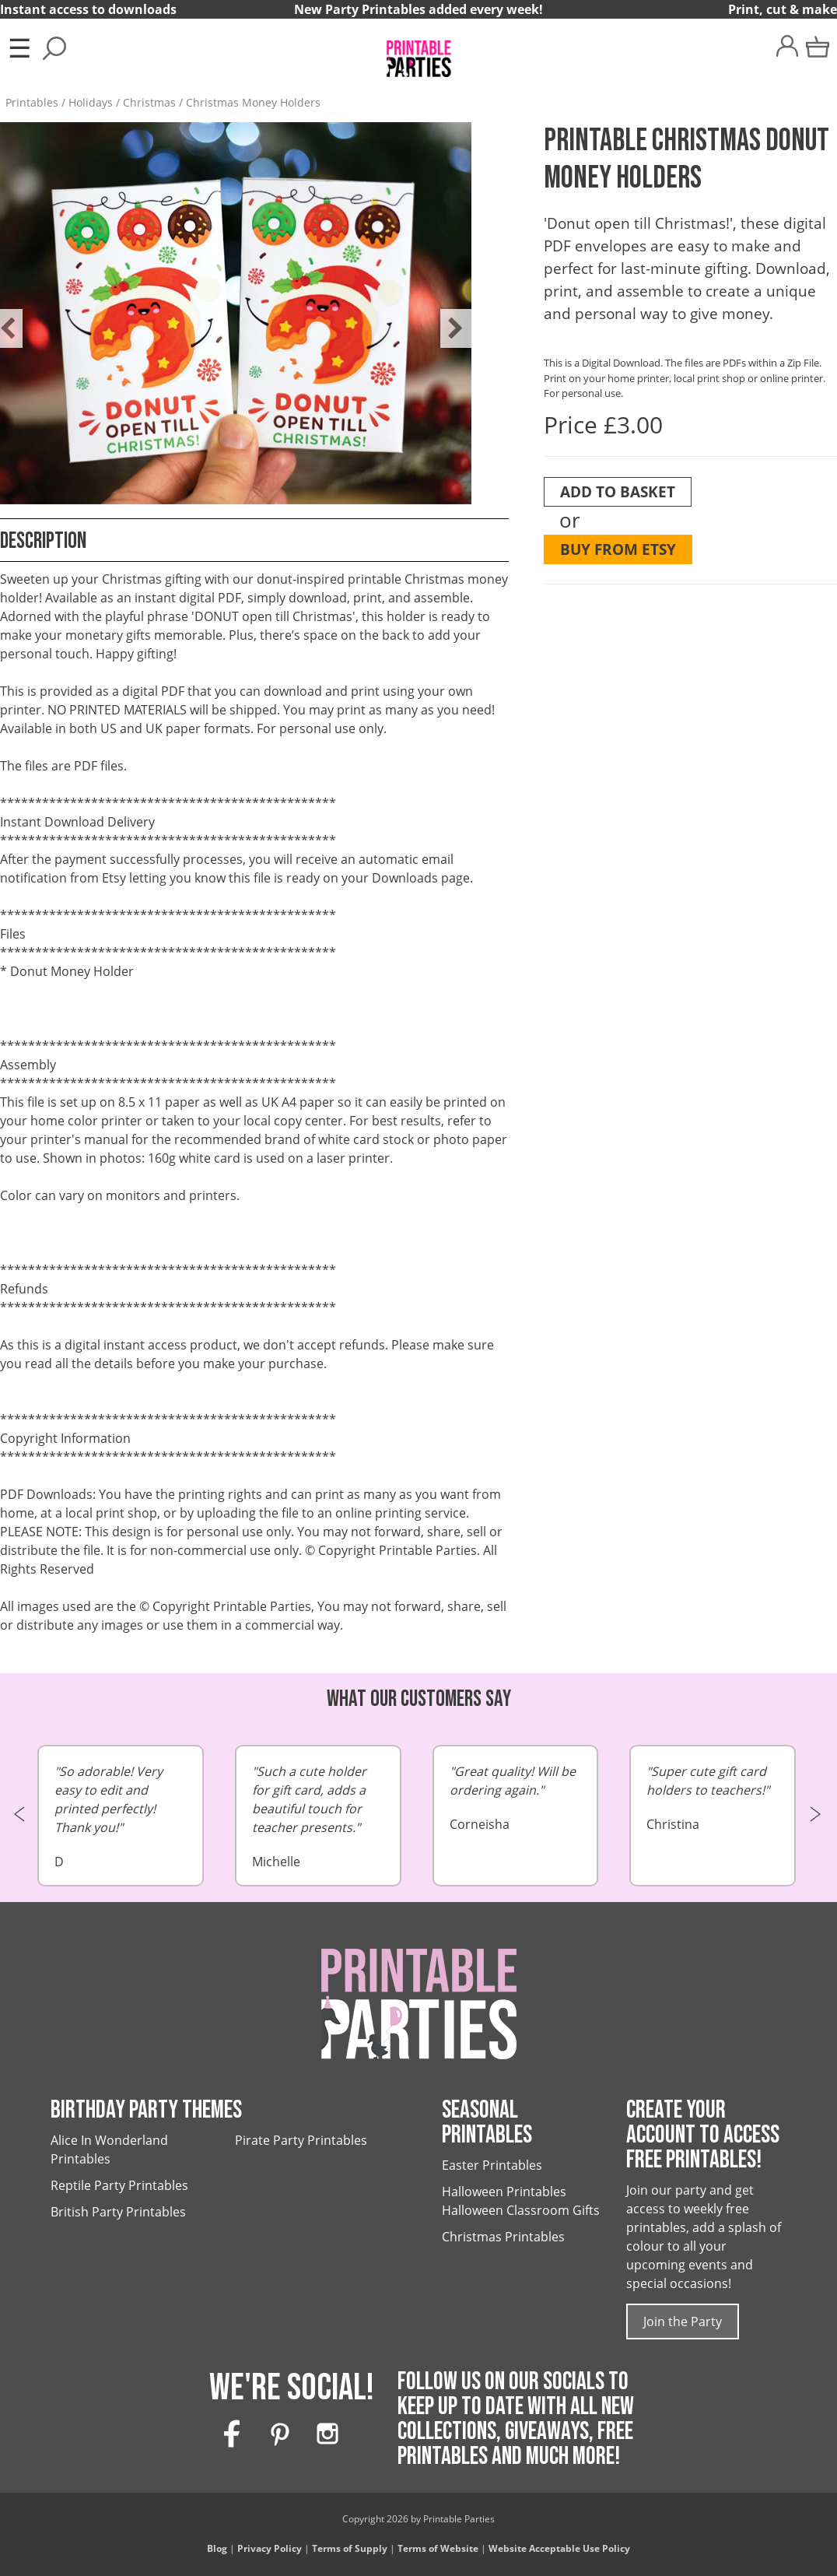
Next (448, 317)
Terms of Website (437, 2548)
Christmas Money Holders (253, 102)
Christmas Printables (503, 2236)
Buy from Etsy (618, 549)
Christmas (149, 102)
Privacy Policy (269, 2548)
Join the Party (682, 2321)
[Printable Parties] (418, 51)
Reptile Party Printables (119, 2185)
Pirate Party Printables (301, 2140)
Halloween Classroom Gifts (521, 2210)
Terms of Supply (349, 2548)
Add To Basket (617, 491)
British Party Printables (118, 2211)
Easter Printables (492, 2165)
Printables (31, 102)
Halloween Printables (504, 2191)
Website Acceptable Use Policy (559, 2548)
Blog (217, 2548)
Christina (712, 1797)
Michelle (318, 1816)
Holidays (90, 102)
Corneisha (516, 1797)
